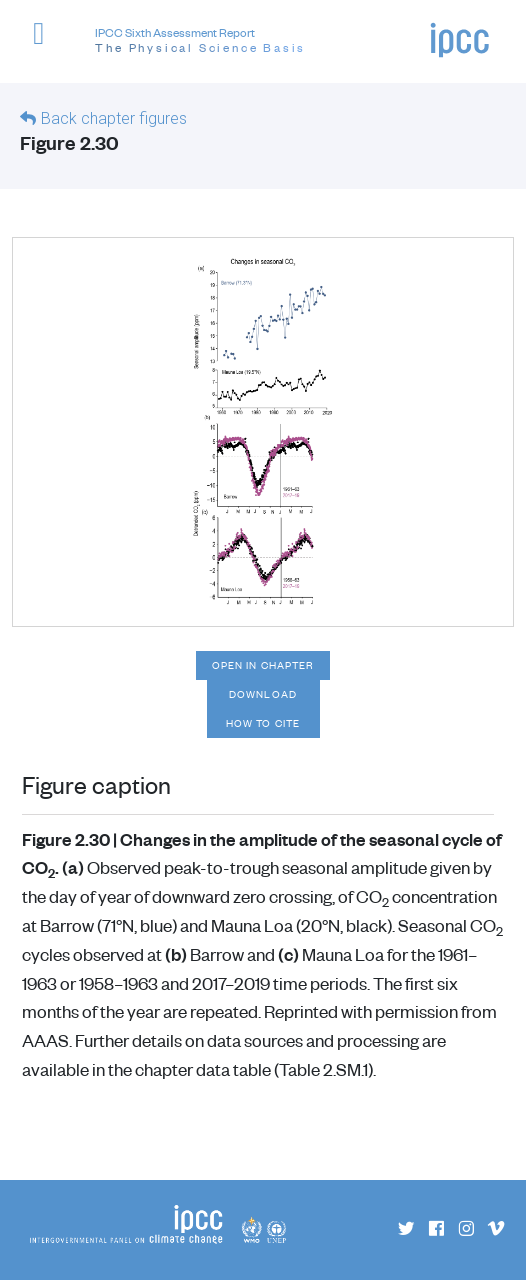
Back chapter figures (114, 118)
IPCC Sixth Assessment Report (200, 41)
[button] (47, 44)
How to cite (263, 723)
